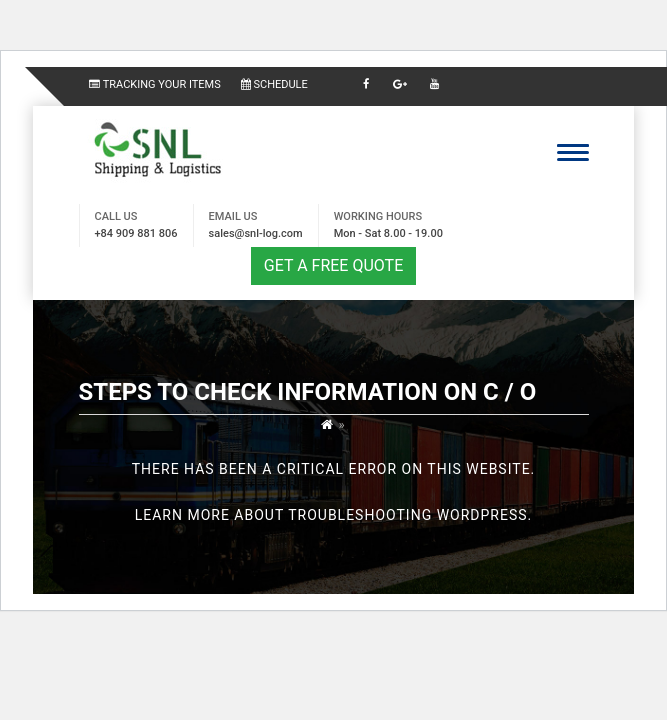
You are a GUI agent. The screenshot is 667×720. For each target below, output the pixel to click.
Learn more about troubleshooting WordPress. (334, 515)
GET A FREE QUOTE (333, 265)
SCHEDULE (274, 84)
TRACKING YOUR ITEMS (155, 84)
